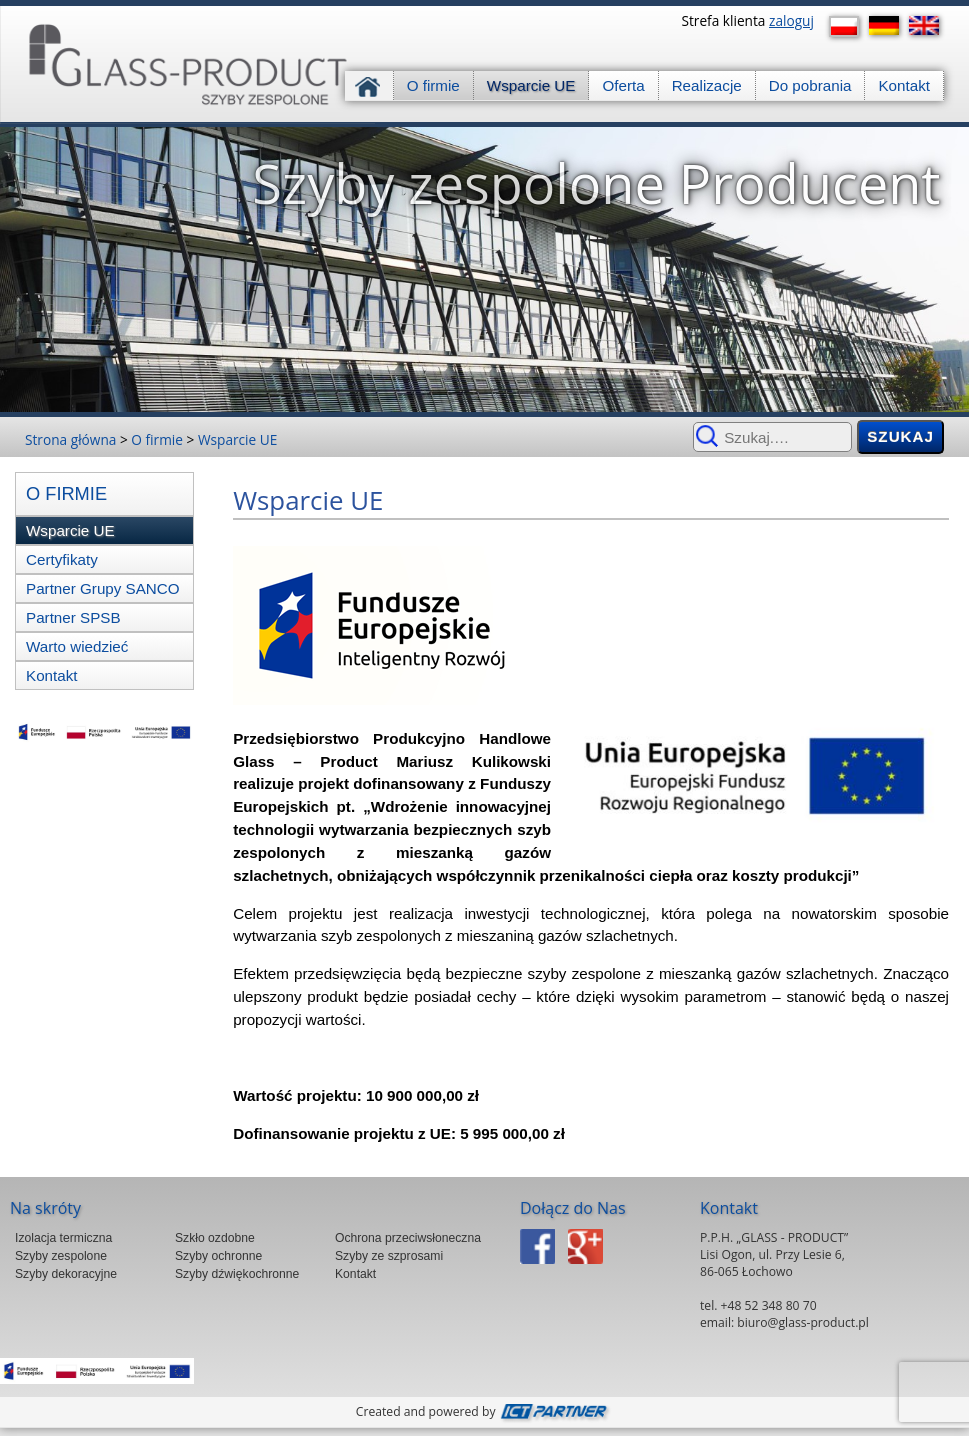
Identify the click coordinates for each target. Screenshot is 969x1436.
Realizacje (707, 85)
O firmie (433, 85)
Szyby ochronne (218, 1256)
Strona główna (369, 85)
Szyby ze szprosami (389, 1256)
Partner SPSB (73, 617)
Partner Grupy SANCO (103, 588)
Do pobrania (810, 85)
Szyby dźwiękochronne (237, 1274)
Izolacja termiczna (63, 1238)
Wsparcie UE (531, 85)
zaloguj (791, 20)
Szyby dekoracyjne (66, 1274)
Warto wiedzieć (77, 646)
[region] (484, 269)
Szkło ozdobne (215, 1238)
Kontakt (904, 85)
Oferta (623, 85)
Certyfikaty (62, 559)
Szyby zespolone (61, 1256)
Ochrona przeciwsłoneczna (408, 1238)
